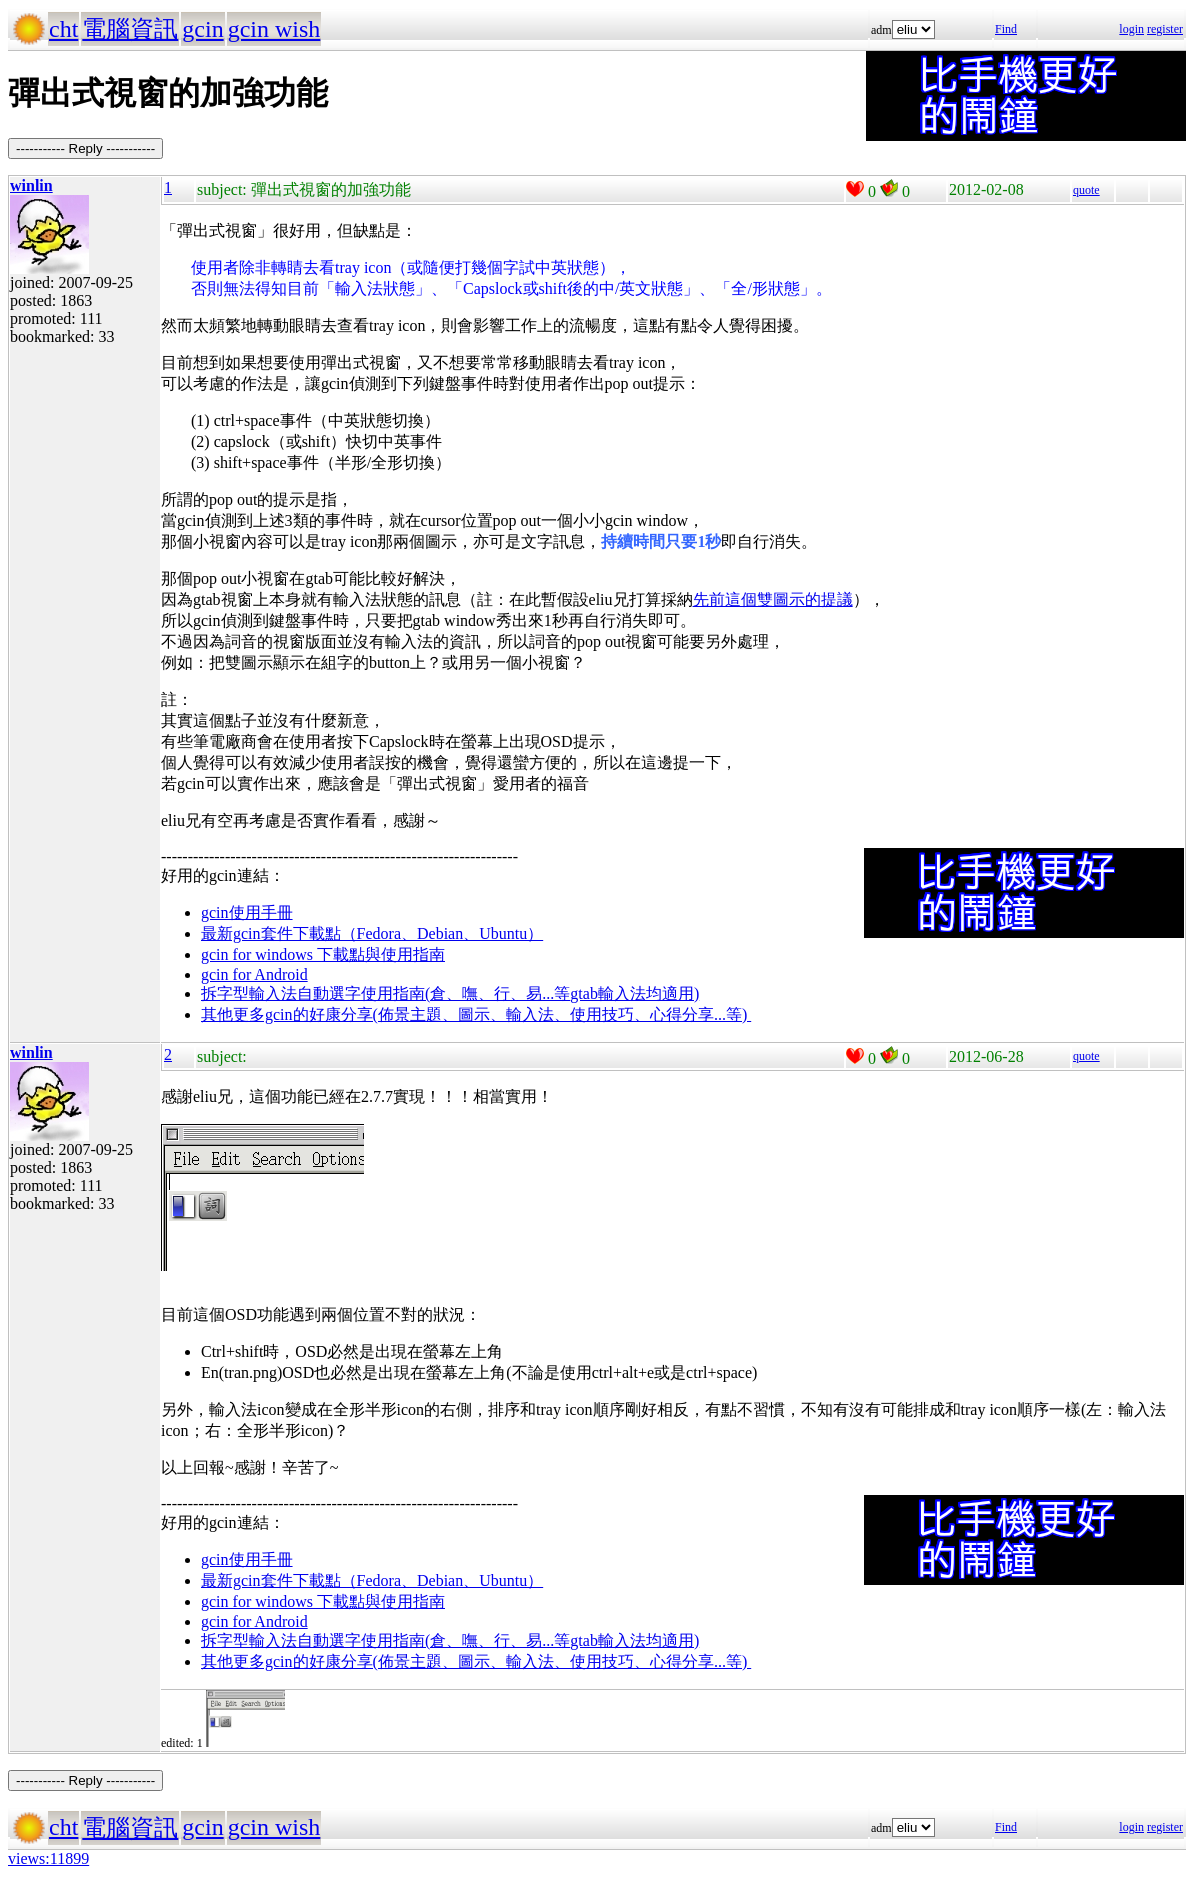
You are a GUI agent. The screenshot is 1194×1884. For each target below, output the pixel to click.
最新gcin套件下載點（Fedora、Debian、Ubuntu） (372, 933)
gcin (202, 29)
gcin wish (274, 29)
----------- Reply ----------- (85, 148)
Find (1006, 29)
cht (63, 29)
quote (1086, 190)
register (1165, 29)
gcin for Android (254, 974)
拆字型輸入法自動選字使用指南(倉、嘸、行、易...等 (385, 993)
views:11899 (48, 1858)
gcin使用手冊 (247, 912)
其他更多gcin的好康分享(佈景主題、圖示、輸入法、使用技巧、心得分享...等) (476, 1014)
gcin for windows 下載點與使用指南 (323, 954)
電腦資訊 (130, 29)
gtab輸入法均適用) (634, 993)
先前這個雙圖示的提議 (773, 599)
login (1131, 29)
